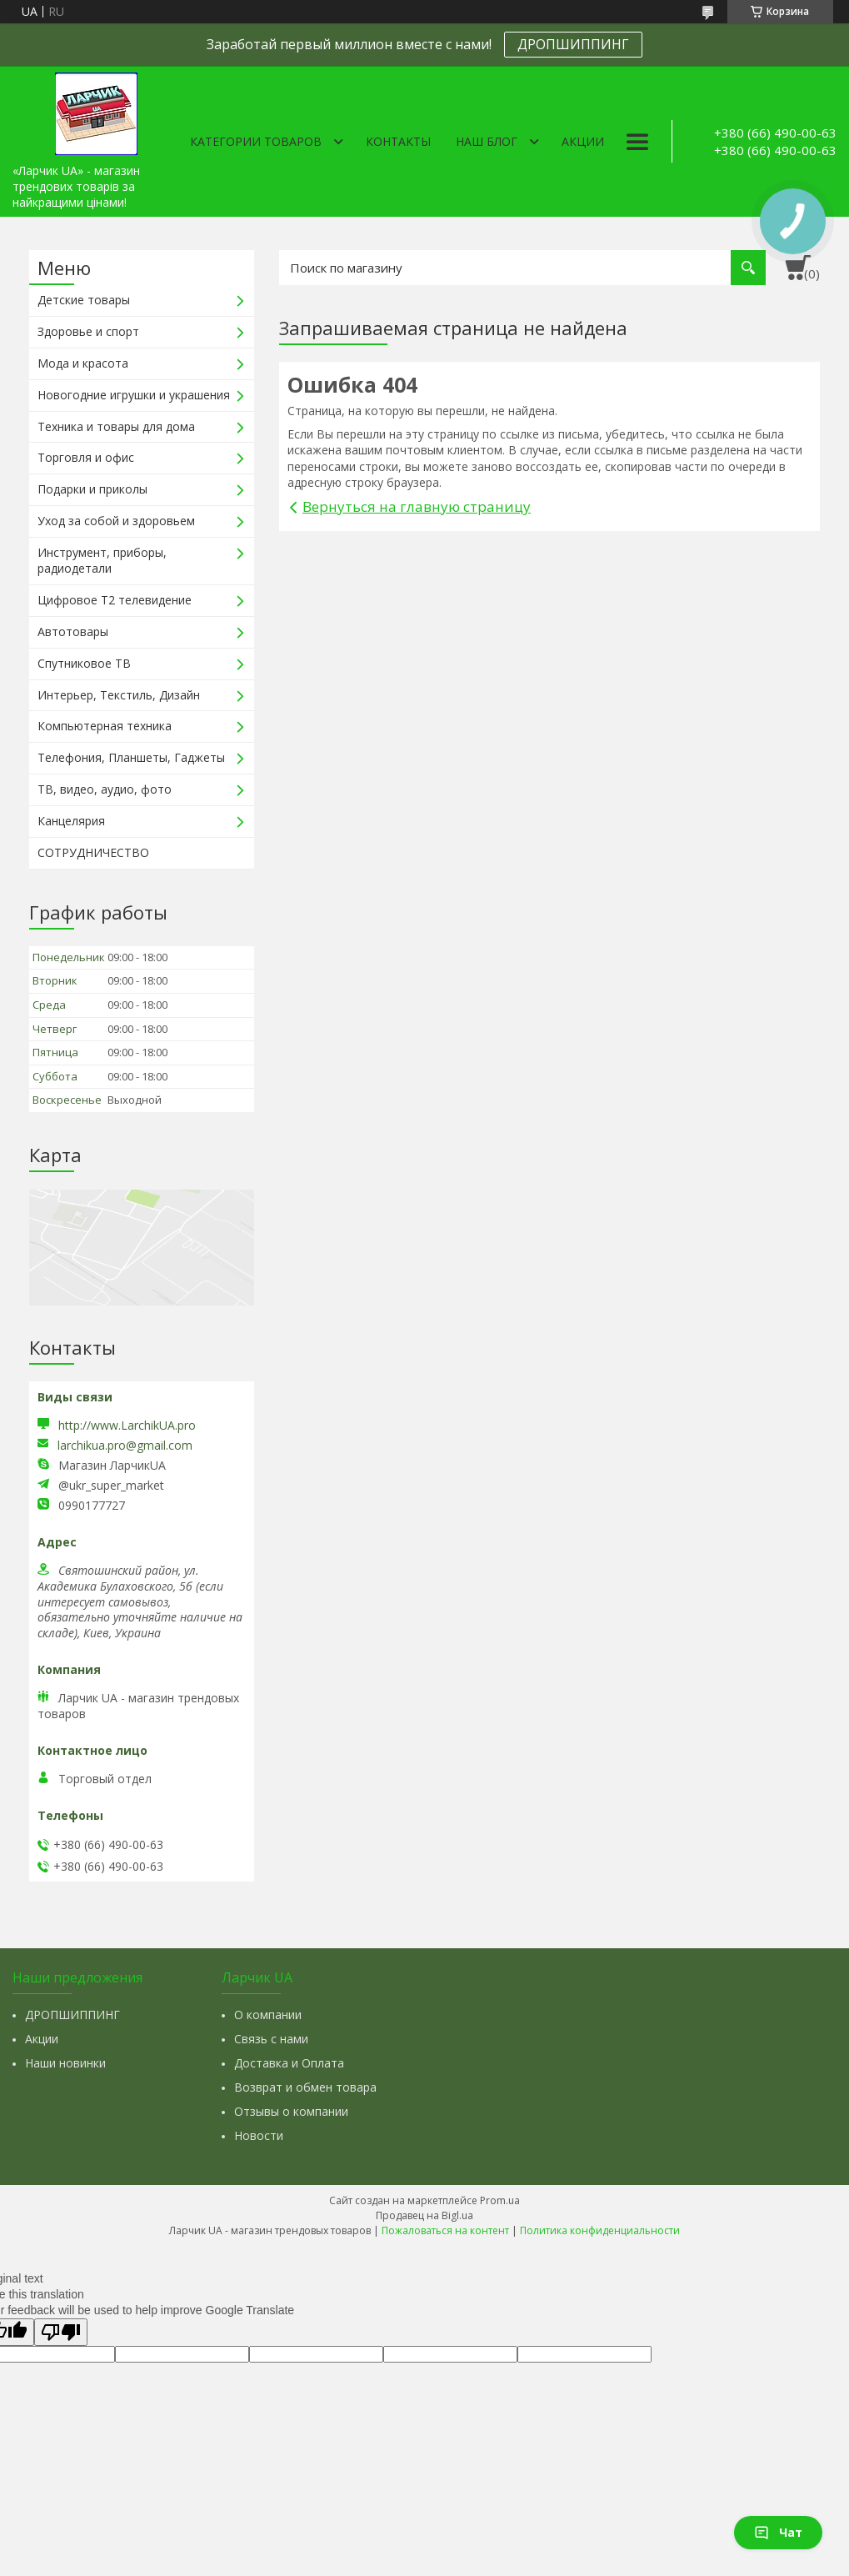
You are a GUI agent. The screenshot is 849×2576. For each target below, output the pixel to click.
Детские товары (83, 300)
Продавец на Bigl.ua (424, 2215)
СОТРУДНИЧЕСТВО (93, 852)
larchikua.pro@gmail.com (124, 1445)
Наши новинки (65, 2063)
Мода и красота (82, 363)
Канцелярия (71, 821)
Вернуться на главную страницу (416, 506)
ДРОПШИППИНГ (573, 44)
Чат (778, 2532)
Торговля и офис (85, 457)
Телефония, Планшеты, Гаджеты (131, 757)
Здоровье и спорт (88, 331)
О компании (268, 2014)
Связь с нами (271, 2039)
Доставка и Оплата (289, 2063)
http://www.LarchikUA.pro (127, 1425)
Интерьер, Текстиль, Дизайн (118, 695)
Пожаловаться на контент (445, 2230)
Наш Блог (486, 141)
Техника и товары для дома (116, 426)
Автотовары (72, 631)
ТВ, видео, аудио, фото (104, 789)
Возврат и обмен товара (305, 2087)
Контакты (398, 141)
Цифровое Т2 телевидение (114, 600)
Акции (583, 141)
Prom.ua (500, 2200)
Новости (258, 2135)
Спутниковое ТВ (84, 663)
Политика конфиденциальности (600, 2230)
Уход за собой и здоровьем (116, 521)
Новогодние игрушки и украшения (133, 395)
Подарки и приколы (92, 489)
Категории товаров (256, 141)
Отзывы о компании (291, 2111)
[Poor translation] (60, 2332)
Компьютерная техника (104, 726)
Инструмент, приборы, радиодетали (102, 560)
